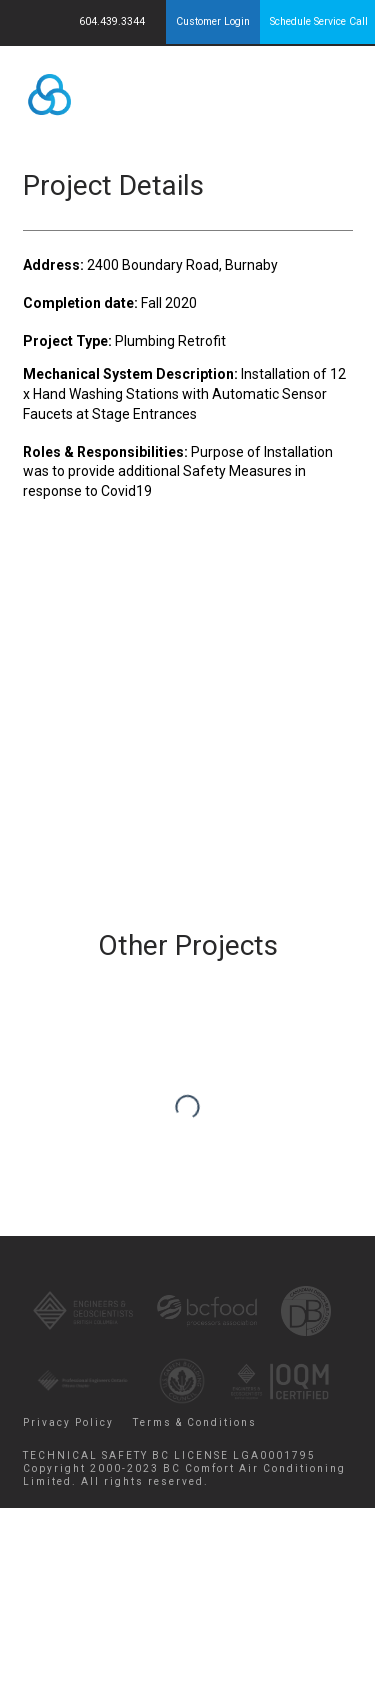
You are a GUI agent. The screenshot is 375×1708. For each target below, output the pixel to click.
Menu (318, 90)
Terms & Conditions (195, 1422)
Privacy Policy (68, 1422)
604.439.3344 (113, 21)
